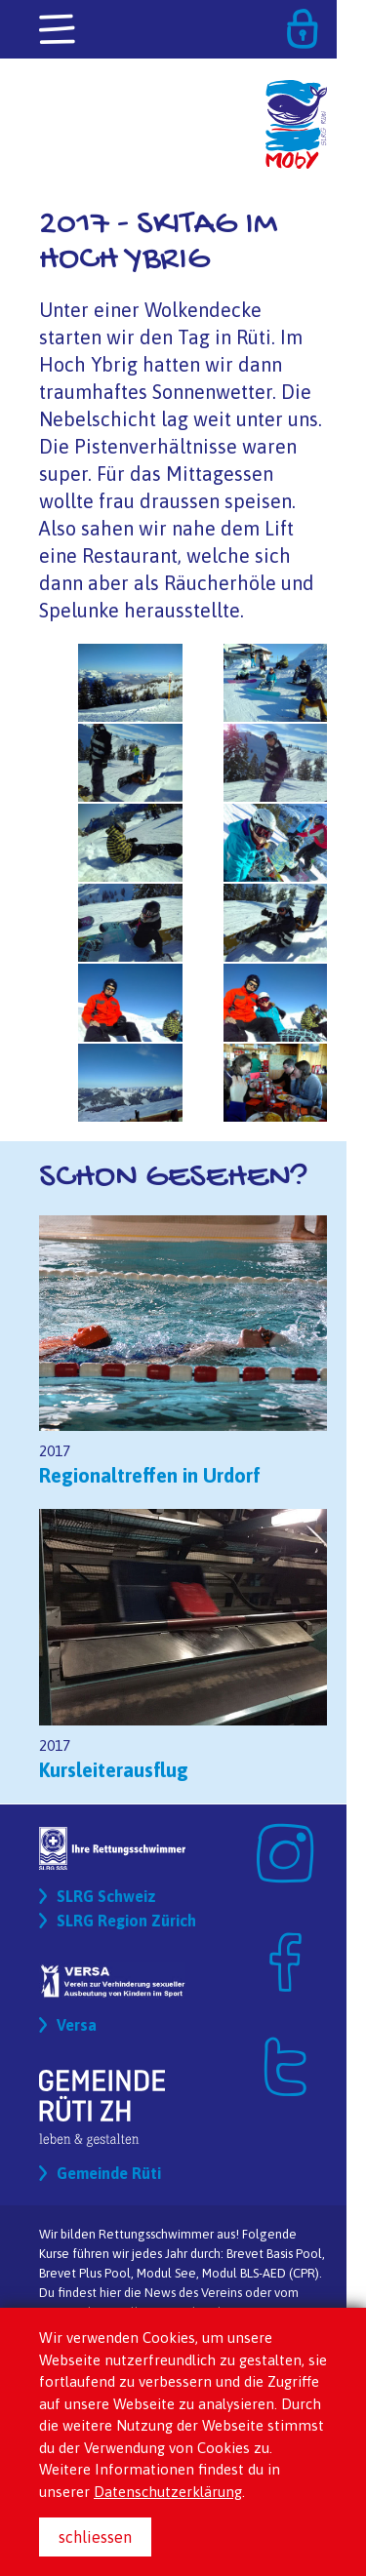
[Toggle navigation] (58, 30)
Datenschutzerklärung (168, 2491)
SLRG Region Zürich (126, 1920)
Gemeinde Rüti (109, 2173)
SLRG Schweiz (106, 1896)
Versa (77, 2025)
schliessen (95, 2537)
